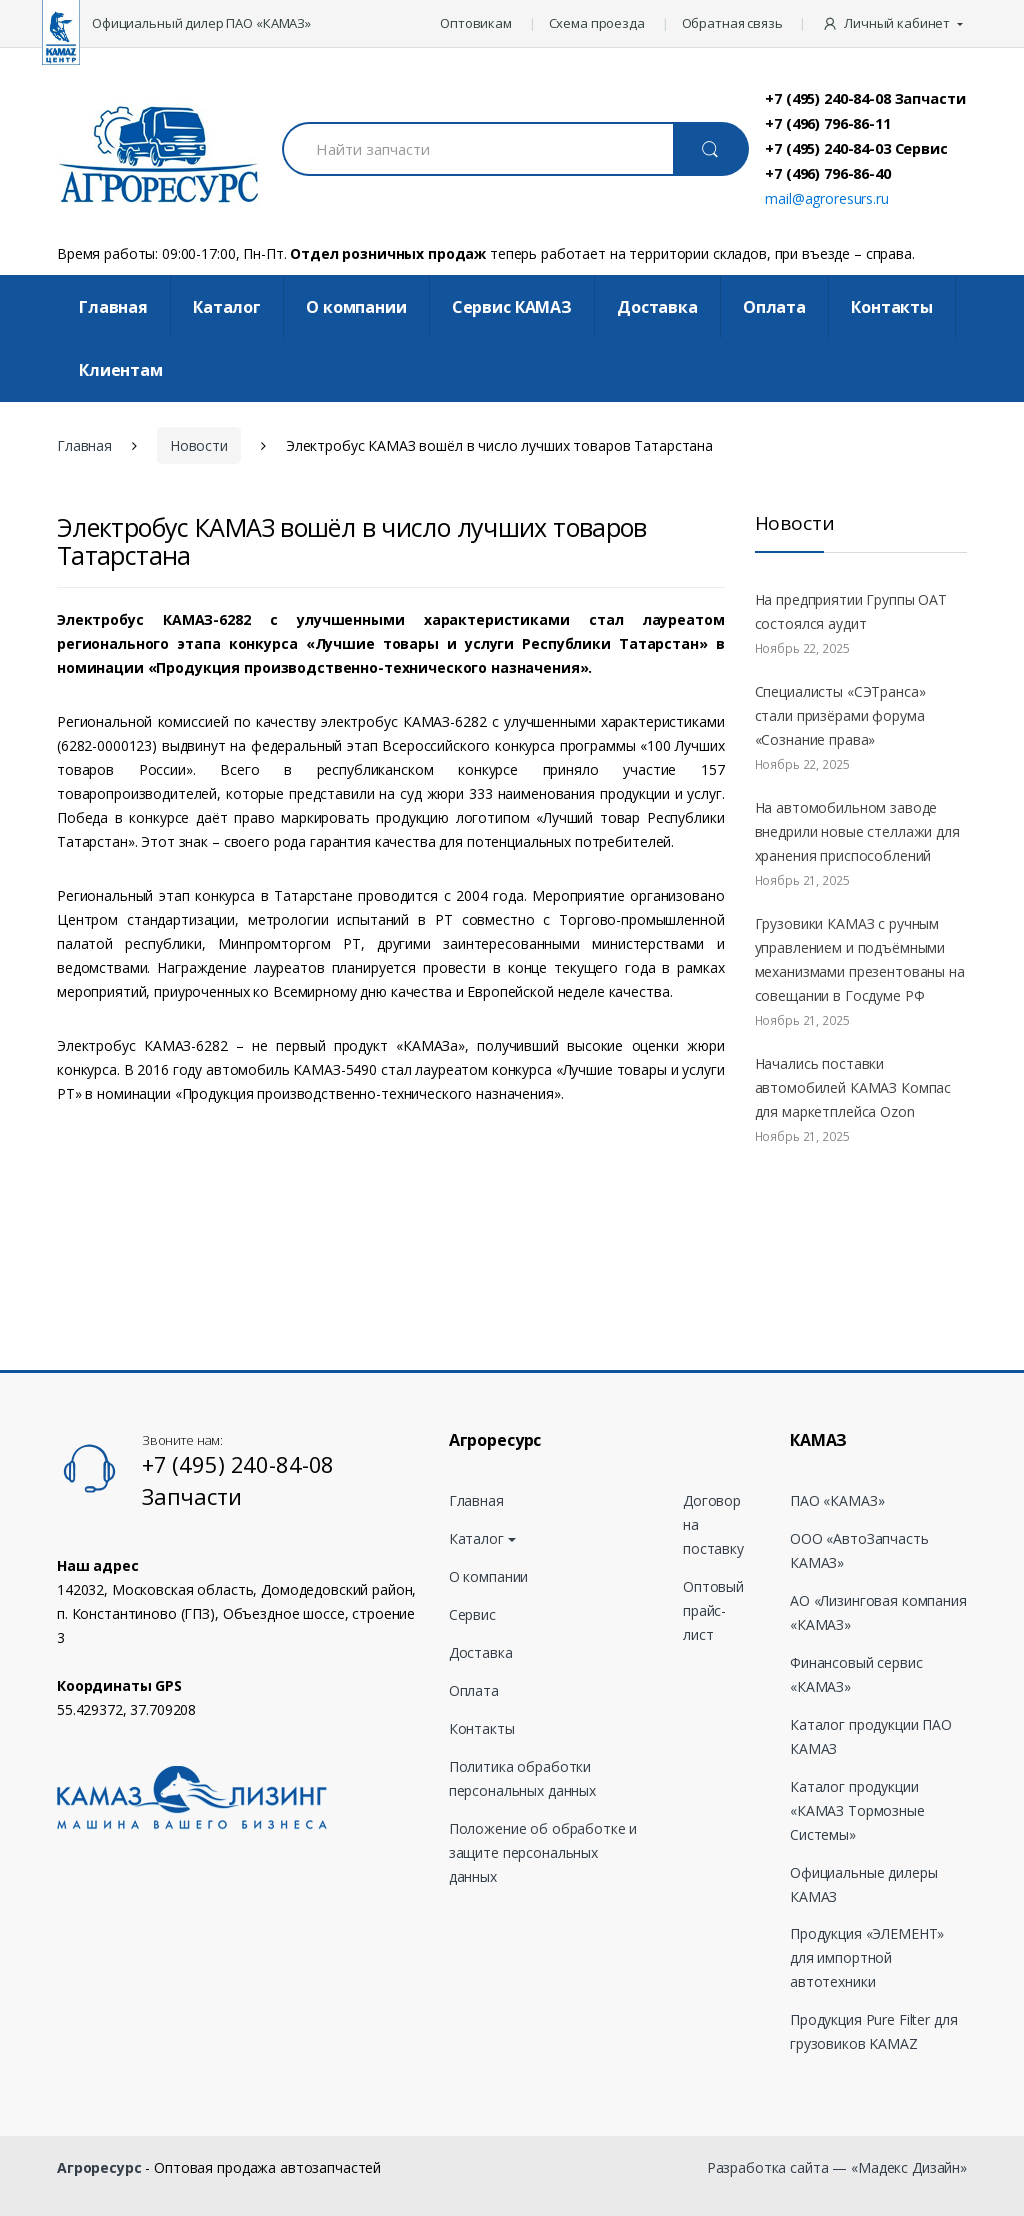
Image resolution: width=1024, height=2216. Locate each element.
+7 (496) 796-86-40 (827, 173)
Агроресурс (99, 2167)
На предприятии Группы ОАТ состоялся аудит (851, 611)
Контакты (892, 307)
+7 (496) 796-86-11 (827, 123)
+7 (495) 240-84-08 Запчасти (865, 98)
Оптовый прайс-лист (713, 1610)
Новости (199, 445)
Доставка (657, 307)
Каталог (227, 307)
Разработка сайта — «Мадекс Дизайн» (837, 2167)
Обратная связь (732, 23)
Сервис (472, 1614)
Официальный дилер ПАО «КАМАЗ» (201, 23)
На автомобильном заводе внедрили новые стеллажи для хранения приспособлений (857, 831)
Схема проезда (597, 23)
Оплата (774, 307)
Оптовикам (476, 23)
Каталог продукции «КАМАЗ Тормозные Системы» (857, 1810)
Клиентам (121, 370)
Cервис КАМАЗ (512, 307)
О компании (356, 307)
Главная (113, 307)
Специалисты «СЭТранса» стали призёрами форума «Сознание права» (840, 715)
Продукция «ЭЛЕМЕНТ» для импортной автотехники (867, 1957)
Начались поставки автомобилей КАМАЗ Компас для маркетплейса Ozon (853, 1087)
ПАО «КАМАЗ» (837, 1500)
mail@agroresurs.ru (826, 198)
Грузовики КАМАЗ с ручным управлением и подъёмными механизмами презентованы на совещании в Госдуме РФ (860, 959)
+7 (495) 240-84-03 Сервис (856, 148)
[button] (894, 24)
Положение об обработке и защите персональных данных (543, 1852)
